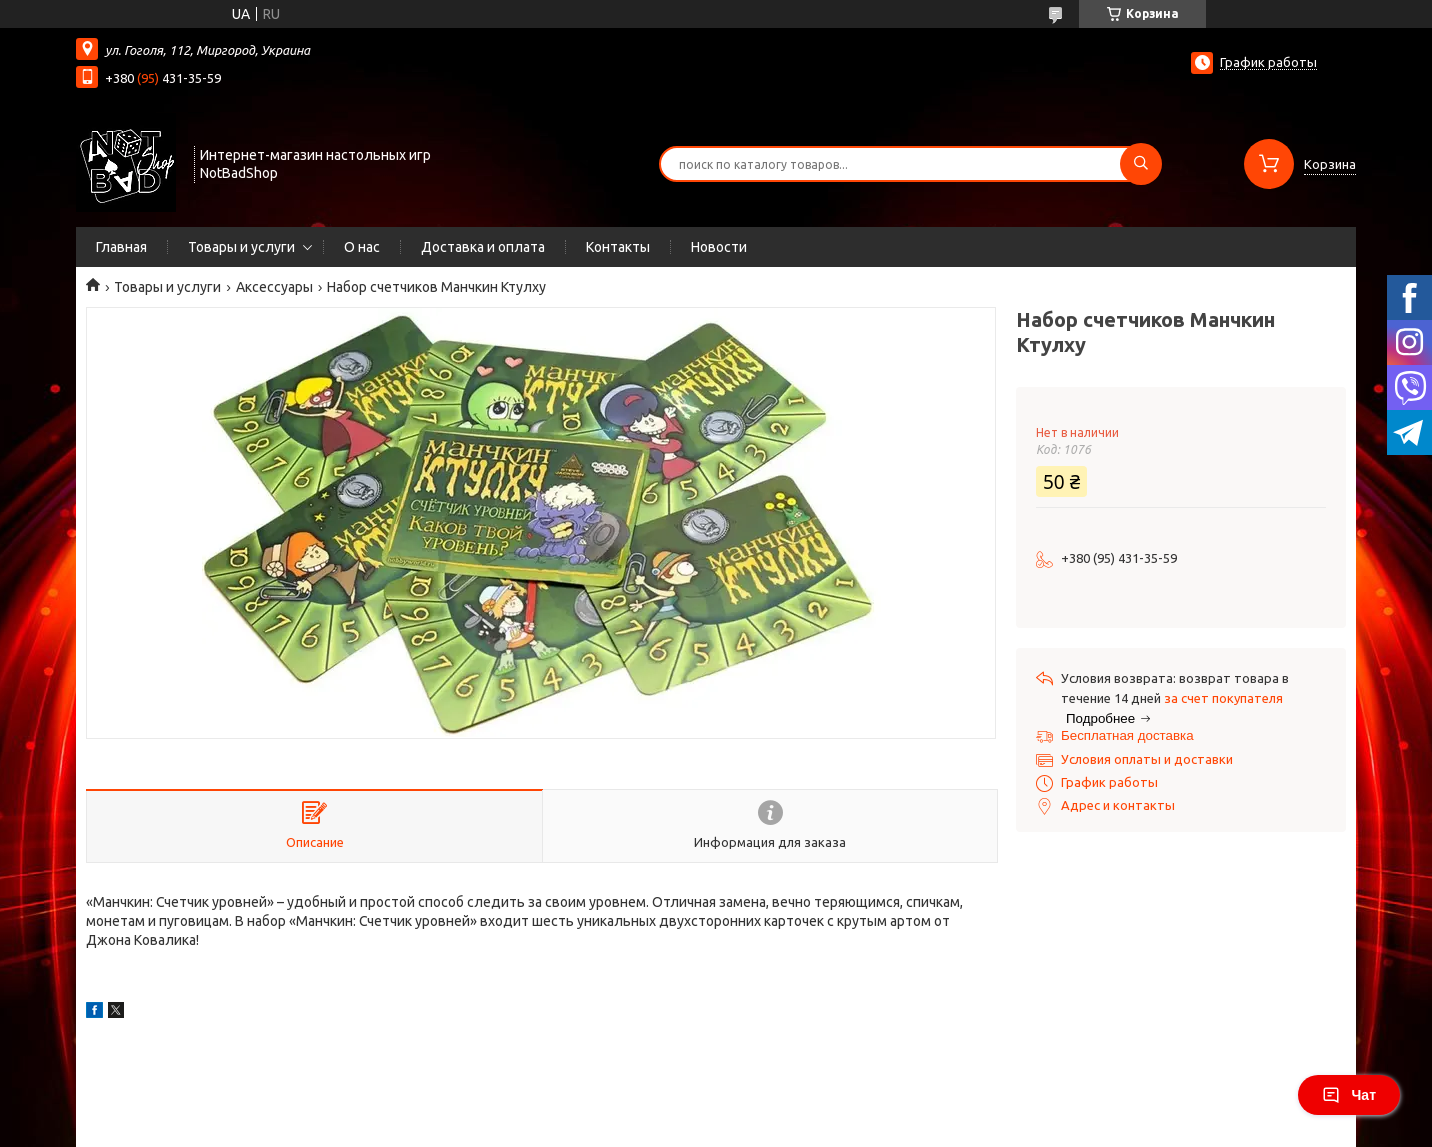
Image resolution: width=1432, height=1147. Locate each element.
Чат (1349, 1095)
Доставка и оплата (483, 247)
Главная (121, 247)
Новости (719, 247)
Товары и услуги (241, 247)
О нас (362, 247)
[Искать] (1141, 164)
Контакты (618, 247)
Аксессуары (274, 287)
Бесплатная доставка (1127, 735)
